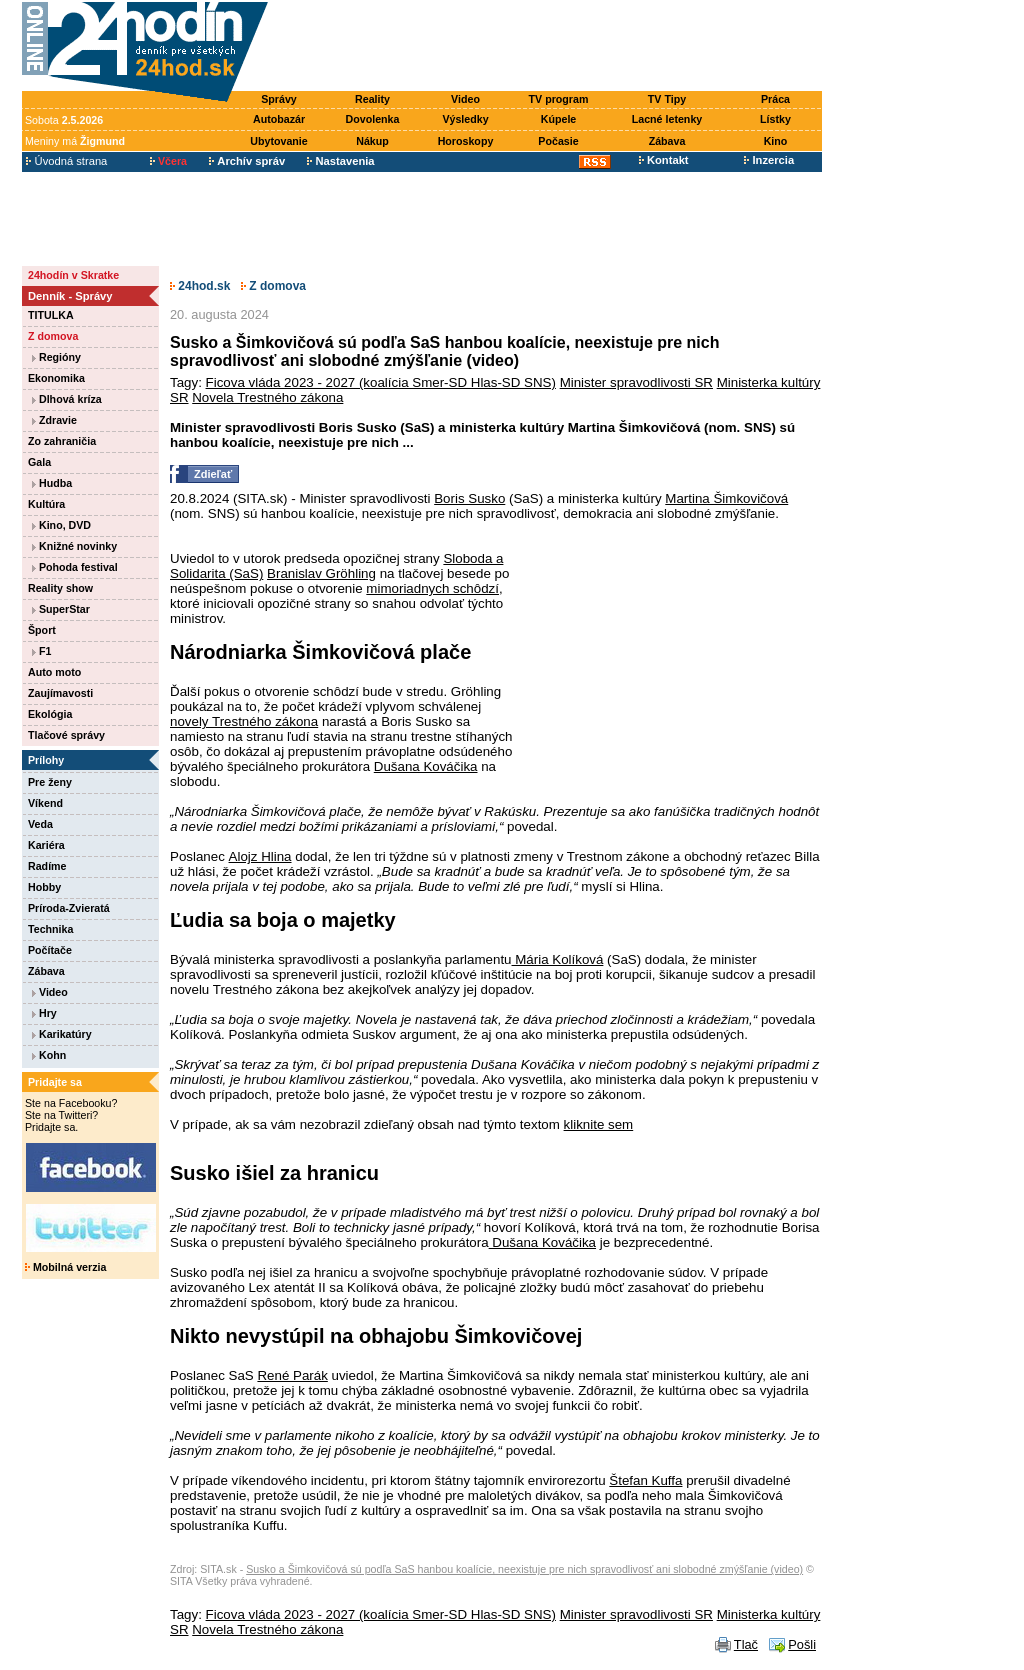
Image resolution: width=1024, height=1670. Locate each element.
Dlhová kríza (67, 399)
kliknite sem (599, 1124)
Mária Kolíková (558, 959)
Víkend (45, 803)
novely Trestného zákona (244, 721)
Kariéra (46, 845)
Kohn (49, 1055)
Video (465, 99)
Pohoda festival (75, 567)
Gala (39, 462)
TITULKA (51, 315)
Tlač (746, 1644)
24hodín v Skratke (73, 275)
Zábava (667, 141)
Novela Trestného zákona (267, 397)
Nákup (372, 141)
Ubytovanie (278, 141)
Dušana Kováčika (426, 766)
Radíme (47, 866)
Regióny (56, 357)
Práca (775, 99)
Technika (50, 929)
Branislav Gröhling (321, 573)
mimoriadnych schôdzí (432, 588)
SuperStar (61, 609)
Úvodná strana (66, 161)
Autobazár (279, 119)
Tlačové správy (66, 735)
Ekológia (50, 714)
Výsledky (465, 119)
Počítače (50, 950)
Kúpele (559, 119)
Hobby (44, 887)
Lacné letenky (667, 119)
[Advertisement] (550, 47)
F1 (41, 651)
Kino (776, 141)
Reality (372, 99)
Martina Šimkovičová (726, 498)
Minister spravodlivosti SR (636, 382)
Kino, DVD (61, 525)
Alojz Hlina (260, 856)
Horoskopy (466, 141)
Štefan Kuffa (645, 1480)
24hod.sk (200, 286)
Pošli (802, 1644)
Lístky (775, 119)
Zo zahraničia (62, 441)
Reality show (60, 588)
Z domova (53, 336)
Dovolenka (373, 119)
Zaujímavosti (60, 693)
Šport (42, 630)
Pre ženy (50, 782)
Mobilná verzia (65, 1267)
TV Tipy (667, 99)
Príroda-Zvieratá (69, 908)
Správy (279, 99)
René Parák (292, 1375)
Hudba (52, 483)
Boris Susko (469, 498)
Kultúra (46, 504)
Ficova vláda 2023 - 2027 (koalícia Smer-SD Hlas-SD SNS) (381, 382)
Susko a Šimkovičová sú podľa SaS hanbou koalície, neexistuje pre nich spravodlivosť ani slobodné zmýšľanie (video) (524, 1569)
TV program (559, 99)
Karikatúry (62, 1034)
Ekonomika (56, 378)
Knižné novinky (74, 546)
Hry (44, 1013)
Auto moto (54, 672)
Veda (40, 824)
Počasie (558, 141)
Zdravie (54, 420)
